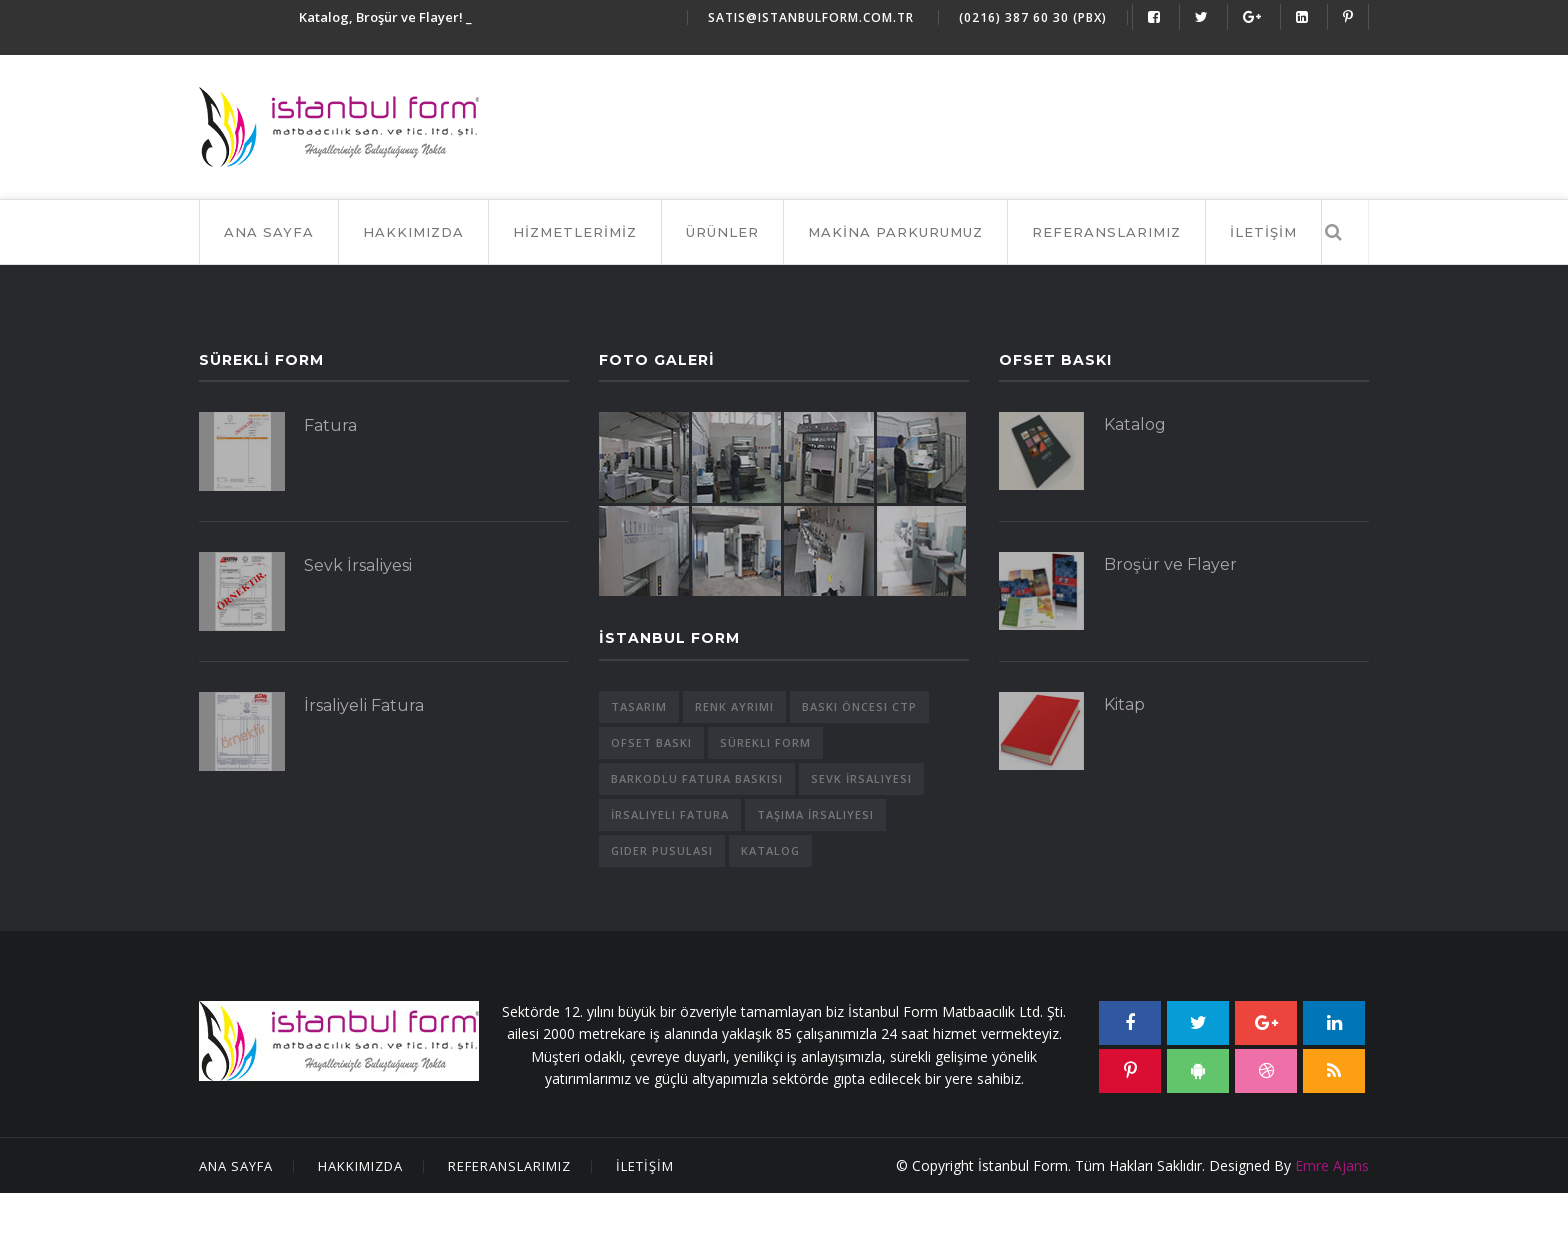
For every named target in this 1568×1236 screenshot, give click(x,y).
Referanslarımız (509, 1166)
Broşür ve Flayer (1170, 564)
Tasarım (639, 706)
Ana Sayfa (269, 232)
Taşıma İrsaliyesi (815, 814)
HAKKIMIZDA (413, 232)
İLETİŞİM (1263, 232)
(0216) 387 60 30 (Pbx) (1033, 17)
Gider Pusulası (662, 850)
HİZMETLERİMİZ (575, 232)
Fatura (330, 425)
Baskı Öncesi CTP (859, 706)
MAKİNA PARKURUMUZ (895, 232)
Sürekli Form (765, 742)
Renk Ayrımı (734, 706)
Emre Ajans (1332, 1165)
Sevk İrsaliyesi (358, 565)
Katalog (770, 850)
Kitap (1124, 704)
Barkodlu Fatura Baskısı (697, 778)
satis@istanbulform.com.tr (811, 17)
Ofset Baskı (651, 742)
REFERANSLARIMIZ (1106, 232)
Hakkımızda (360, 1166)
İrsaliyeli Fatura (364, 705)
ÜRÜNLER (722, 232)
